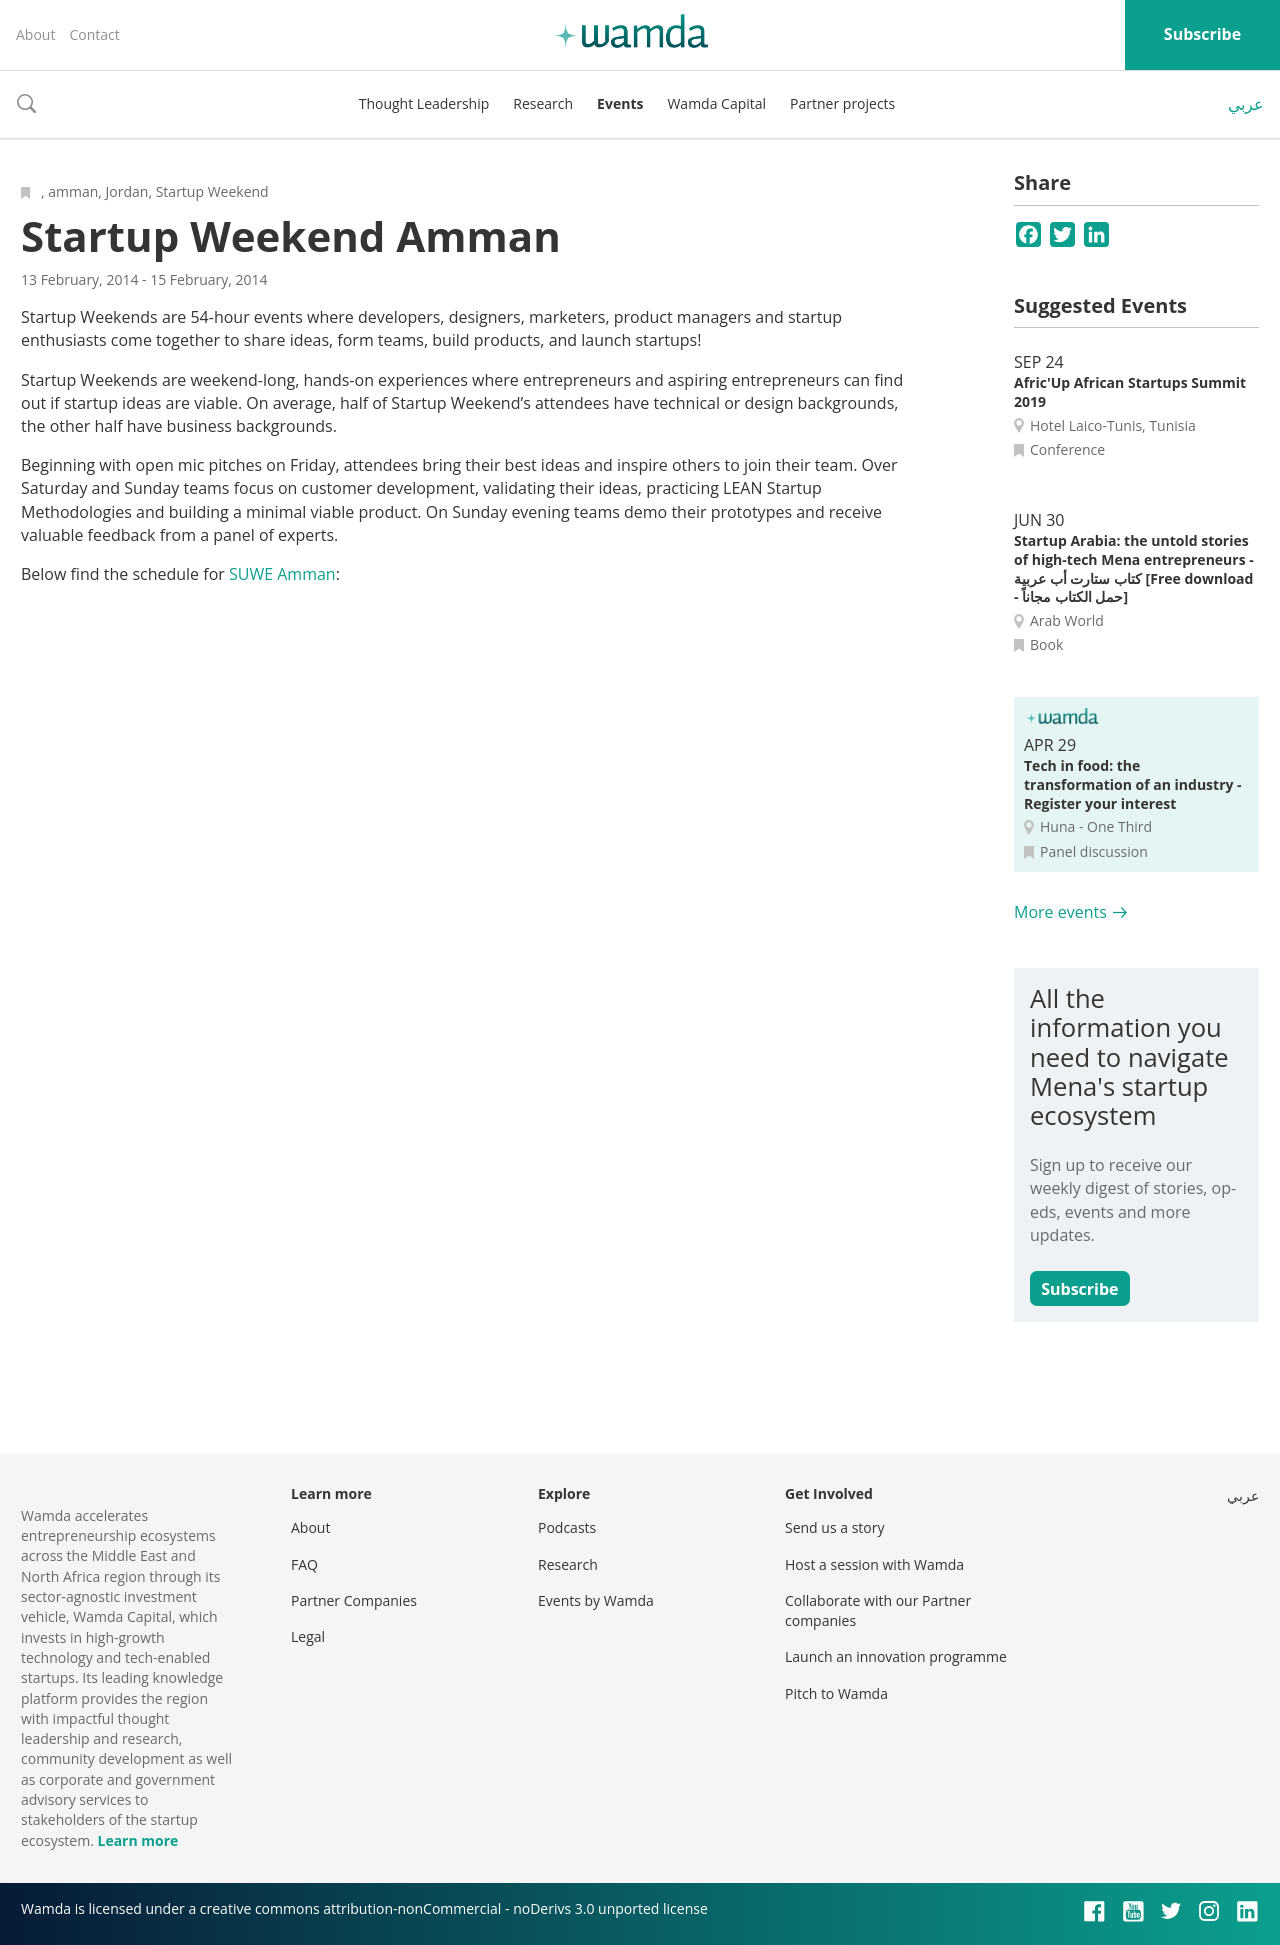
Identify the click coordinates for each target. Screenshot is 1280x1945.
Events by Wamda (596, 1600)
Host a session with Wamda (874, 1564)
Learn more (137, 1840)
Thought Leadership (424, 103)
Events (620, 103)
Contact (94, 34)
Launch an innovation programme (896, 1656)
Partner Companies (354, 1600)
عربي (1246, 104)
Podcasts (567, 1527)
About (35, 34)
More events (1060, 912)
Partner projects (842, 103)
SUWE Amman (282, 574)
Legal (308, 1636)
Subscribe (1202, 34)
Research (543, 103)
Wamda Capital (716, 103)
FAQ (304, 1564)
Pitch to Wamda (836, 1693)
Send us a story (834, 1527)
